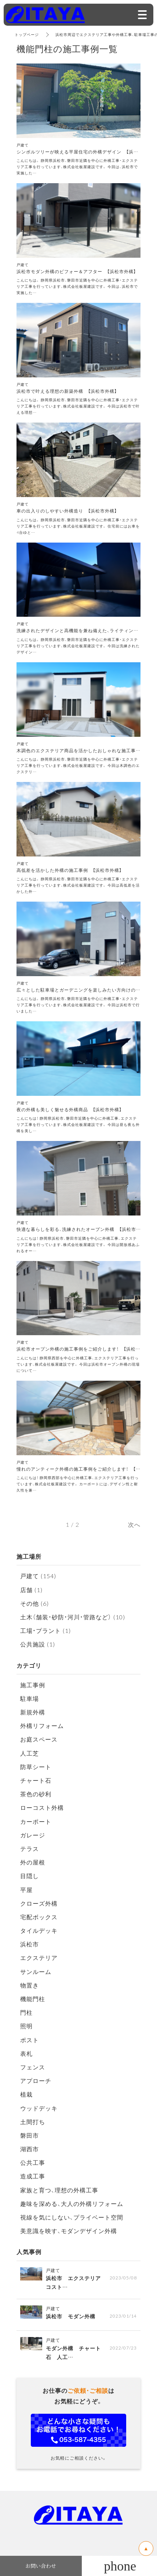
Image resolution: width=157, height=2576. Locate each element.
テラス (29, 1848)
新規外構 (32, 1711)
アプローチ (35, 2080)
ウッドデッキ (39, 2108)
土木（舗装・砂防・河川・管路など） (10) (72, 1616)
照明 (26, 2025)
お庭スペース (39, 1739)
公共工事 (32, 2162)
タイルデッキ (39, 1930)
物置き (29, 1985)
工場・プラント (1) (45, 1630)
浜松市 (29, 1943)
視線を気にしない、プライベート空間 (71, 2217)
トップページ (27, 34)
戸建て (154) (38, 1575)
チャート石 (35, 1780)
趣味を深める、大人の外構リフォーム (71, 2203)
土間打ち (32, 2121)
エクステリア (39, 1957)
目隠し (29, 1875)
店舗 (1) (31, 1589)
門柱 (26, 2012)
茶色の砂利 (35, 1793)
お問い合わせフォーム (78, 2430)
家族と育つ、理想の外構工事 (59, 2189)
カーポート (35, 1821)
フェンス (32, 2066)
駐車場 (29, 1698)
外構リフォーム (42, 1725)
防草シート (35, 1766)
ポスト (29, 2039)
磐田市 (29, 2135)
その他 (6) (34, 1603)
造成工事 (32, 2175)
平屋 (26, 1889)
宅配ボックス (39, 1916)
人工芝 (29, 1753)
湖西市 (29, 2148)
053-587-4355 (119, 2566)
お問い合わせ (40, 2565)
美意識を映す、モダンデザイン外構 (68, 2230)
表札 (26, 2053)
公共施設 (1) (37, 1644)
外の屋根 (32, 1862)
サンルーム (35, 1971)
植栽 (26, 2094)
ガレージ (32, 1834)
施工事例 (32, 1684)
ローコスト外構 (42, 1807)
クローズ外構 (39, 1903)
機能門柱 (32, 1998)
